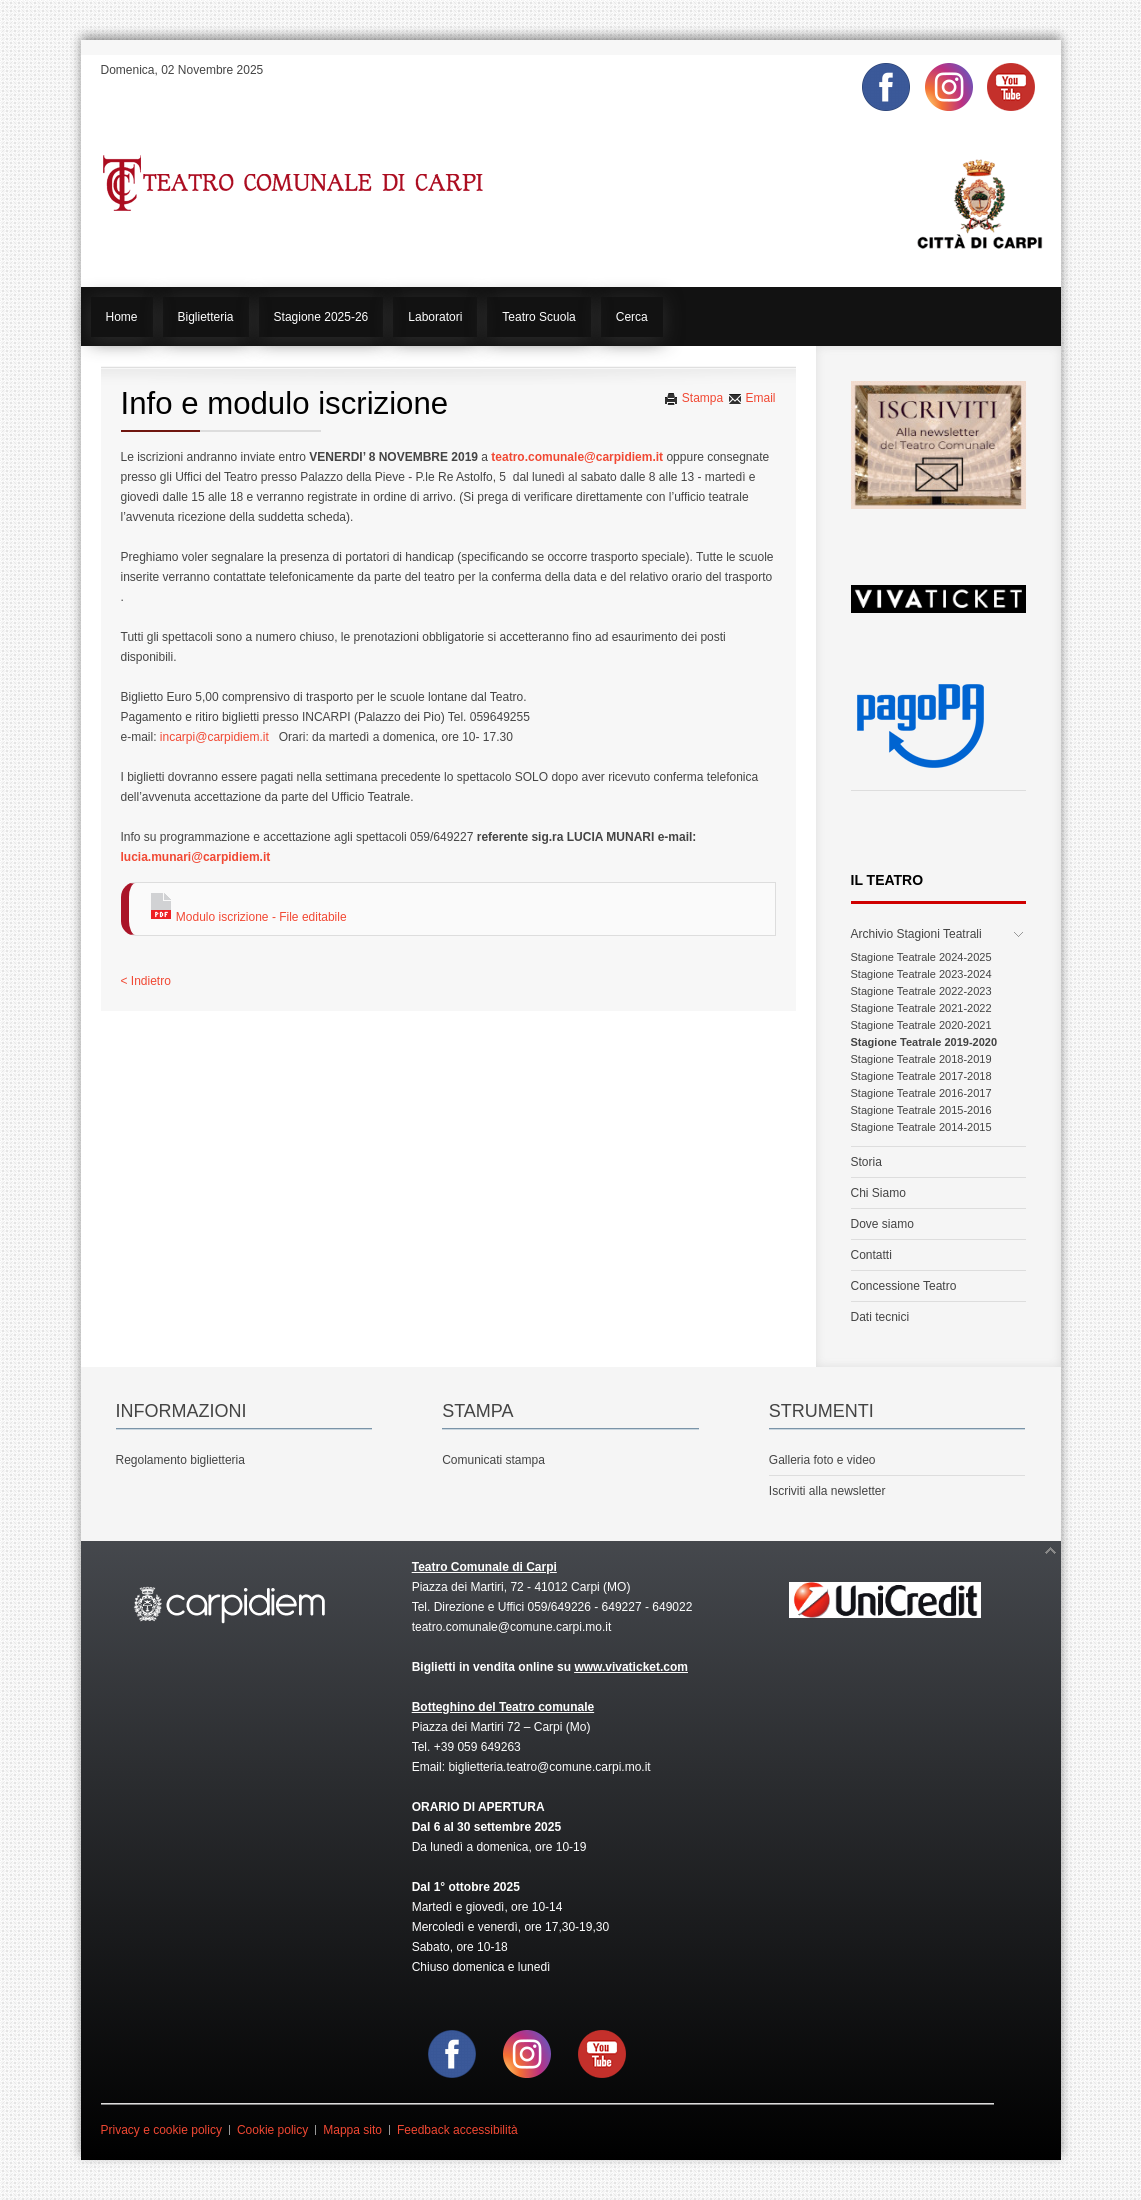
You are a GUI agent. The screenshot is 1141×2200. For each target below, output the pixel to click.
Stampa (693, 398)
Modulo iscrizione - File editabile (248, 917)
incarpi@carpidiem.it (214, 737)
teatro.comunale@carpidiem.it (577, 457)
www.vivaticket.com (631, 1667)
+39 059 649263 (477, 1747)
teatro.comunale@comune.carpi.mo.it (512, 1627)
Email (751, 398)
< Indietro (146, 981)
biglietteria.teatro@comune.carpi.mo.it (549, 1767)
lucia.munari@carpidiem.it (196, 857)
